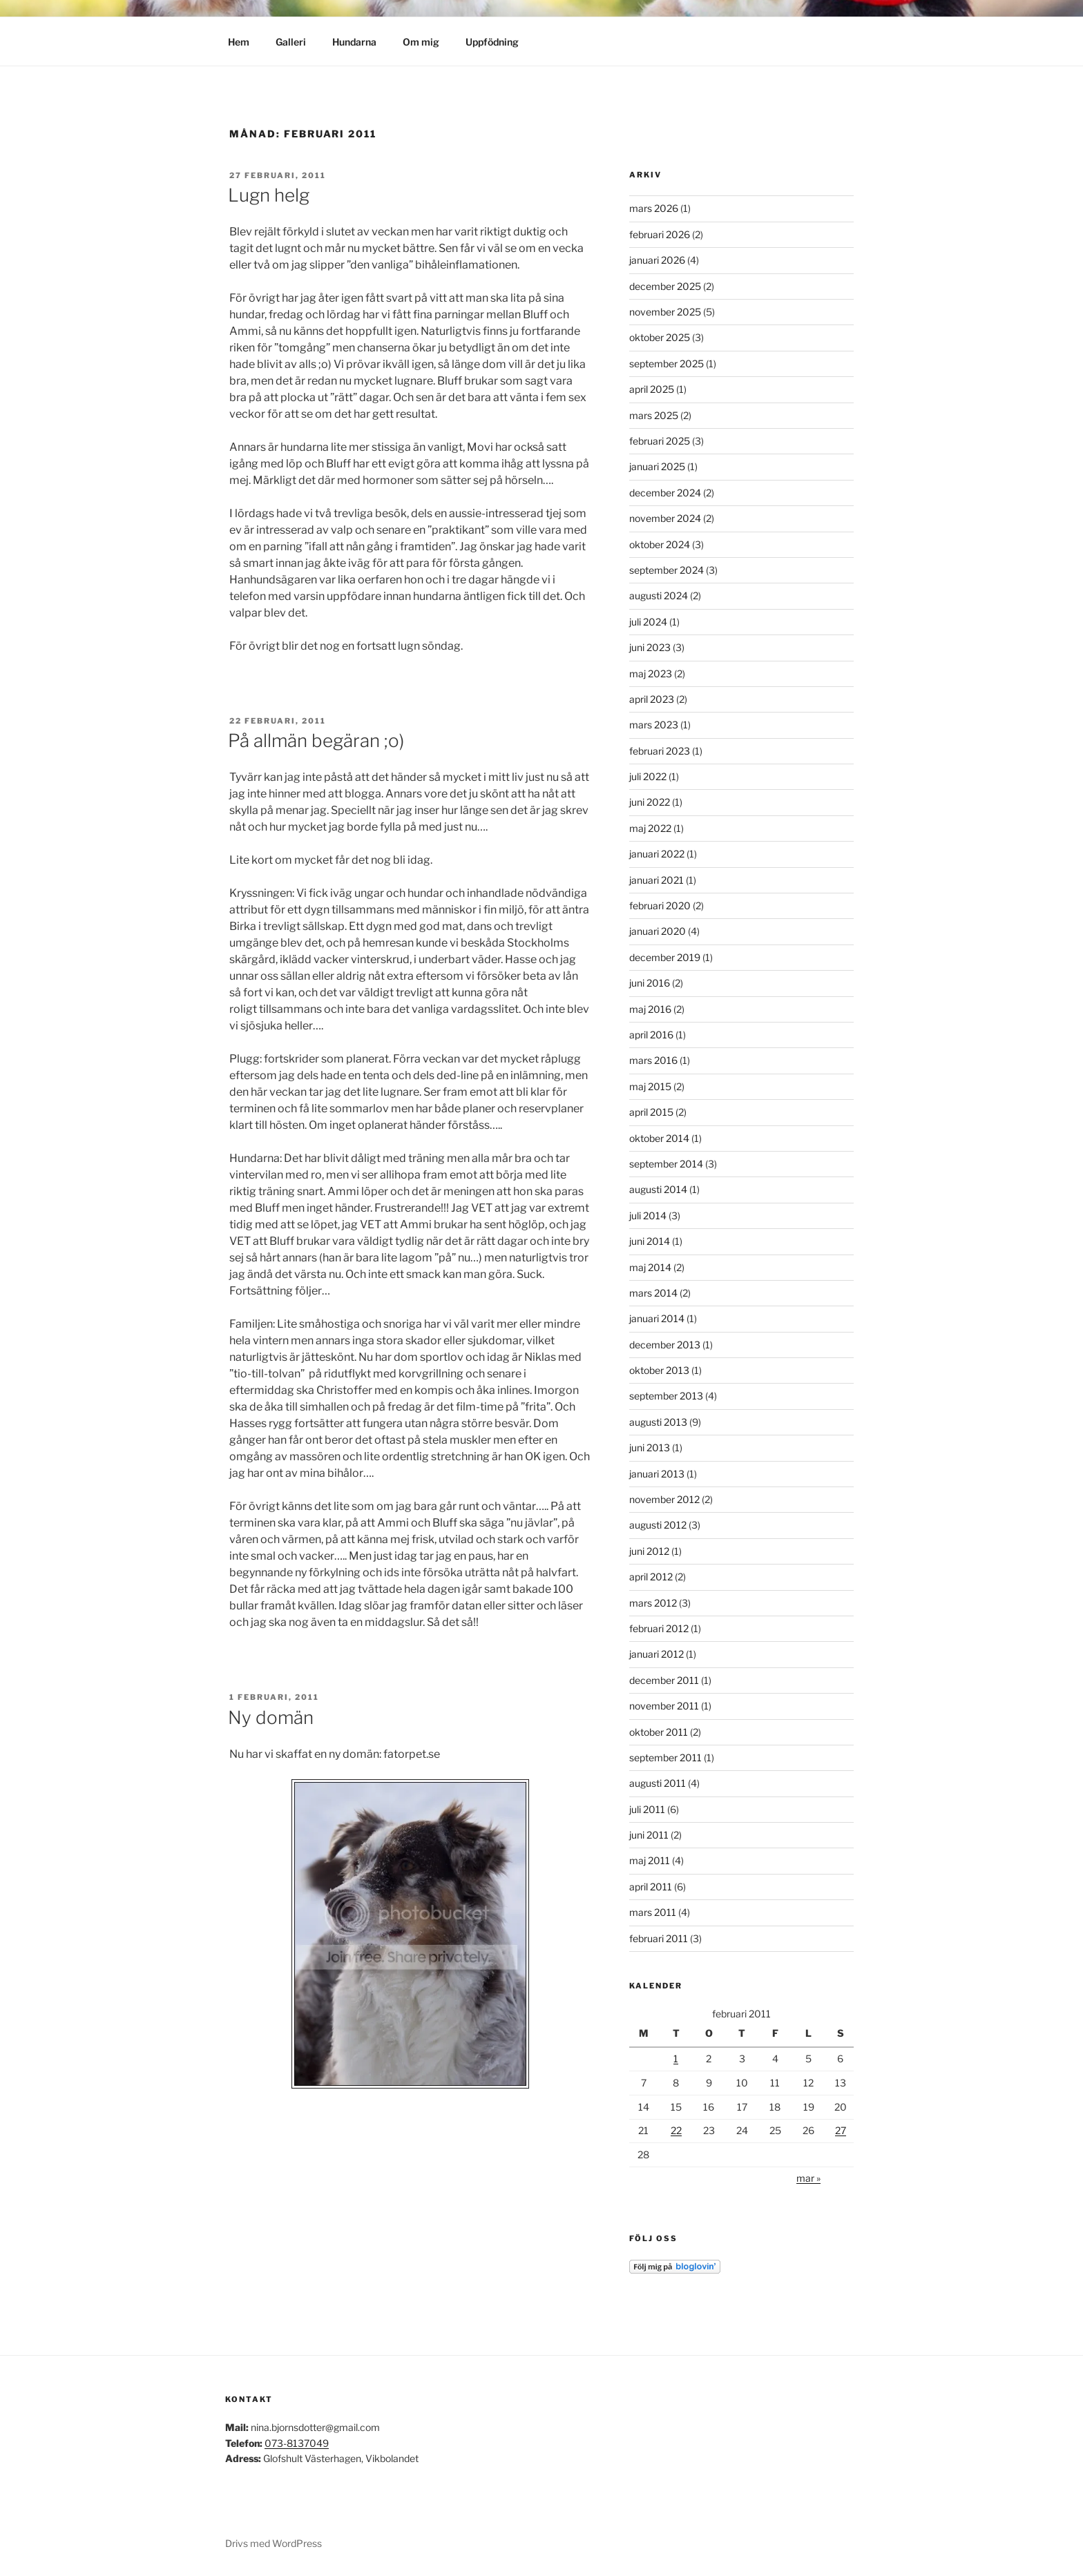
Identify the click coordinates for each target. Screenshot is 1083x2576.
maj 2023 (650, 673)
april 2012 (651, 1576)
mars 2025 (653, 415)
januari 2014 (656, 1318)
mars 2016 (653, 1060)
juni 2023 (650, 647)
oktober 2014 (659, 1138)
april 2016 (651, 1034)
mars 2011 (652, 1912)
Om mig (421, 42)
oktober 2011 (658, 1732)
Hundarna (354, 42)
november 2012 (664, 1499)
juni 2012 (649, 1551)
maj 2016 (650, 1009)
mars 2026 (653, 208)
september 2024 (666, 570)
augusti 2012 (658, 1525)
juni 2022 (649, 802)
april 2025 (651, 389)
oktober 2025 (659, 337)
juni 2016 (649, 983)
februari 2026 (659, 234)
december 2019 (664, 957)
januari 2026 (657, 260)
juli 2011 (647, 1809)
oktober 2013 (659, 1370)
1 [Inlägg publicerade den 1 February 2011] (675, 2058)
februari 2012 (659, 1628)
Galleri (291, 42)
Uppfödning (492, 42)
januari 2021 (656, 880)
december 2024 (665, 492)
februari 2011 (658, 1938)
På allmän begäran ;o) (316, 740)
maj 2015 (650, 1086)
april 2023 (651, 699)
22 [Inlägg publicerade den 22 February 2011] (676, 2130)
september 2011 (665, 1757)
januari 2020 (657, 931)
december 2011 (664, 1680)
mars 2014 (653, 1293)
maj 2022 (650, 828)
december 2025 (665, 286)
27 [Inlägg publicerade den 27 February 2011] (840, 2130)
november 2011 (664, 1706)
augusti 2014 (658, 1189)
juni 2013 (649, 1447)
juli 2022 (648, 776)
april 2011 (650, 1886)
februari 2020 (660, 905)
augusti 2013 (658, 1422)
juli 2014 (648, 1215)
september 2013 (666, 1396)
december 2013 (664, 1344)
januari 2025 (657, 466)
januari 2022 (656, 854)
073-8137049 (297, 2443)
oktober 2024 (659, 544)
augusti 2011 (657, 1783)
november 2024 (665, 518)
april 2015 (651, 1112)
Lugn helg (268, 195)
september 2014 (666, 1164)
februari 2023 (659, 751)
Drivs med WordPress (273, 2543)
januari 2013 (656, 1474)
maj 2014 (650, 1267)
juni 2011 (649, 1835)
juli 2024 (648, 622)
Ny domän (271, 1717)
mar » (808, 2178)
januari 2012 (656, 1654)
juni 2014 (649, 1241)
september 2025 (666, 363)
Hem (238, 42)
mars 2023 (653, 724)
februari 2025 (659, 441)
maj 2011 (649, 1860)
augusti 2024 (658, 595)
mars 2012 (653, 1603)
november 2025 (665, 312)
